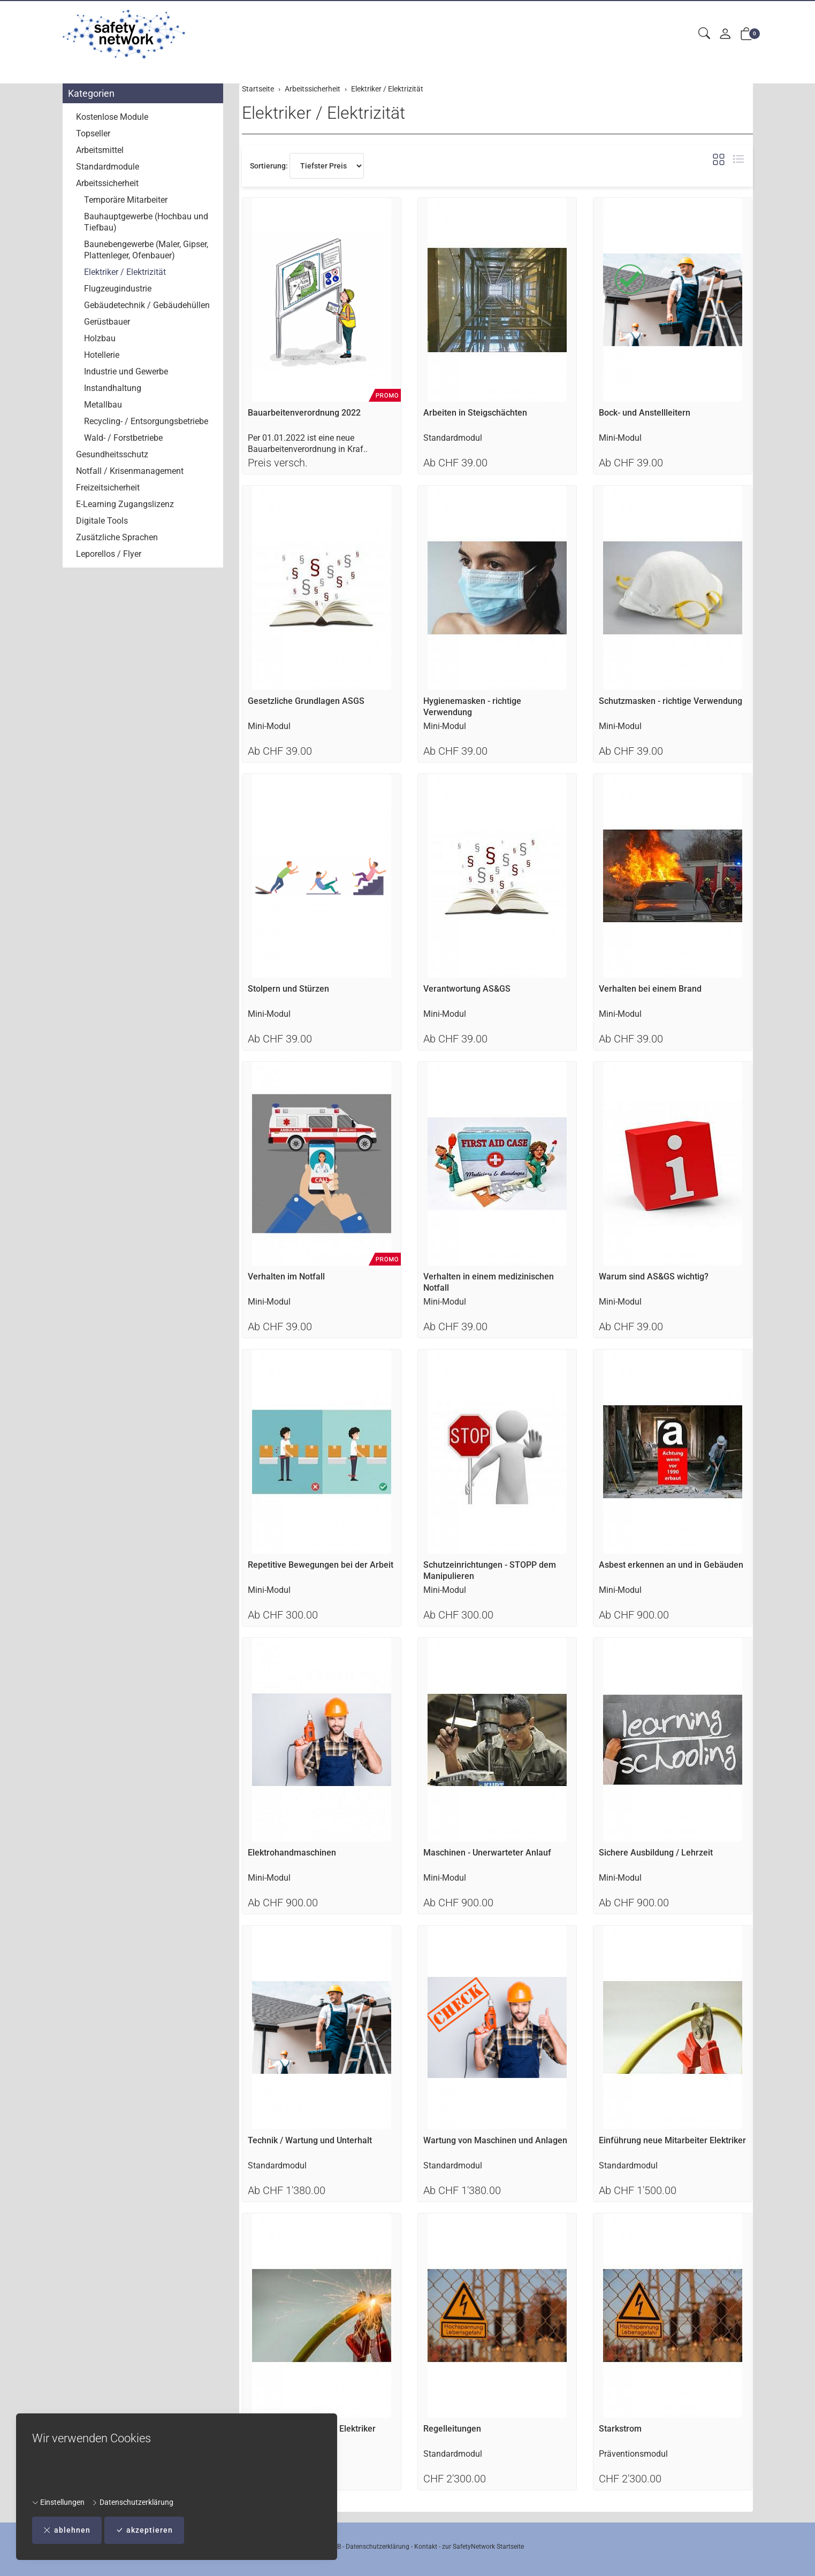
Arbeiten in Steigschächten (475, 413)
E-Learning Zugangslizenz (125, 504)
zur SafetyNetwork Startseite (483, 2546)
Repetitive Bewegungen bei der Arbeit (320, 1565)
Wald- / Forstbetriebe (123, 438)
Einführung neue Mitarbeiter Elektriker (672, 2140)
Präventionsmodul (633, 2454)
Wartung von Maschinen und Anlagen (495, 2140)
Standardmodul (452, 438)
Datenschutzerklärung (132, 2502)
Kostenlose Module (112, 117)
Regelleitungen (452, 2429)
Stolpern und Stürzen (288, 989)
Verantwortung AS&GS (467, 989)
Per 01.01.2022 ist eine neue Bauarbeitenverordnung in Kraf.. (308, 443)
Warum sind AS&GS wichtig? (654, 1276)
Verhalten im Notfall (286, 1276)
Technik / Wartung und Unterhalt (310, 2140)
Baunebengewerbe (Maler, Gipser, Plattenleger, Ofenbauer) (146, 249)
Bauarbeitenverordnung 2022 (304, 413)
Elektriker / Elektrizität (323, 113)
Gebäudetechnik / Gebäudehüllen (147, 305)
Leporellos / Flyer (108, 554)
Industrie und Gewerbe (126, 371)
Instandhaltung (112, 388)
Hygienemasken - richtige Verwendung (472, 706)
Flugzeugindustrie (117, 288)
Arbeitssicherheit (107, 183)
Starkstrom (620, 2429)
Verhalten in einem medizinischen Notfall (488, 1282)
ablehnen (66, 2530)
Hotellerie (101, 355)
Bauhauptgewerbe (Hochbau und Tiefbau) (146, 222)
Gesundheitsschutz (112, 454)
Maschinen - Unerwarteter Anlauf (487, 1852)
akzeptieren (144, 2530)
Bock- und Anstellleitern (644, 413)
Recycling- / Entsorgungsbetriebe (146, 421)
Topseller (93, 133)
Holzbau (100, 338)
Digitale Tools (102, 521)
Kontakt (425, 2546)
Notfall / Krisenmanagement (130, 471)
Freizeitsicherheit (108, 487)
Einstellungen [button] (58, 2502)
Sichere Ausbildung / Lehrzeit (656, 1852)
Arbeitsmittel (100, 150)
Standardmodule (107, 167)
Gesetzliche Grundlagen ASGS (306, 701)
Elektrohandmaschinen (292, 1852)
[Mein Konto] (725, 34)
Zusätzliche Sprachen (117, 537)
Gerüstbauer (107, 322)
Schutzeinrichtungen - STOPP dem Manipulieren (489, 1570)
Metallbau (103, 405)
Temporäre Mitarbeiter (125, 200)
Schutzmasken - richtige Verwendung (670, 701)
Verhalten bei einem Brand (650, 989)
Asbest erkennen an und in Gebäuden (671, 1565)
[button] (704, 34)
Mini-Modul (620, 438)
